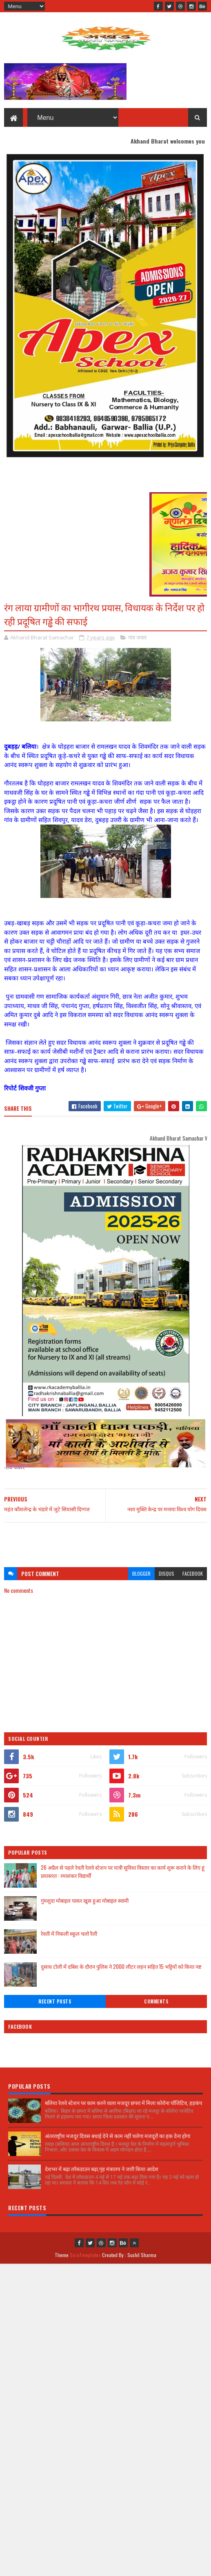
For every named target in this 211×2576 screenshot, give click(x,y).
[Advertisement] (105, 1541)
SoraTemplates (85, 2254)
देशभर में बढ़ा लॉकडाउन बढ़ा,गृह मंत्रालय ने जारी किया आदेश (101, 2169)
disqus (166, 1573)
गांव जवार (137, 637)
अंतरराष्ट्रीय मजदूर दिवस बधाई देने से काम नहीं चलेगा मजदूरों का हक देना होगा (117, 2136)
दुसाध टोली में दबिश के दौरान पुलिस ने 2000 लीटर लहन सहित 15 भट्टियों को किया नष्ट (121, 1966)
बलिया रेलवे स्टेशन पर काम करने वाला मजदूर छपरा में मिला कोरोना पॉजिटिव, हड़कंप (123, 2102)
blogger (141, 1573)
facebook (192, 1573)
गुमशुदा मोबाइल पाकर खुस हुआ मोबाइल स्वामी (85, 1900)
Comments (156, 2001)
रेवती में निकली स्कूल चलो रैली (69, 1933)
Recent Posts (54, 2001)
